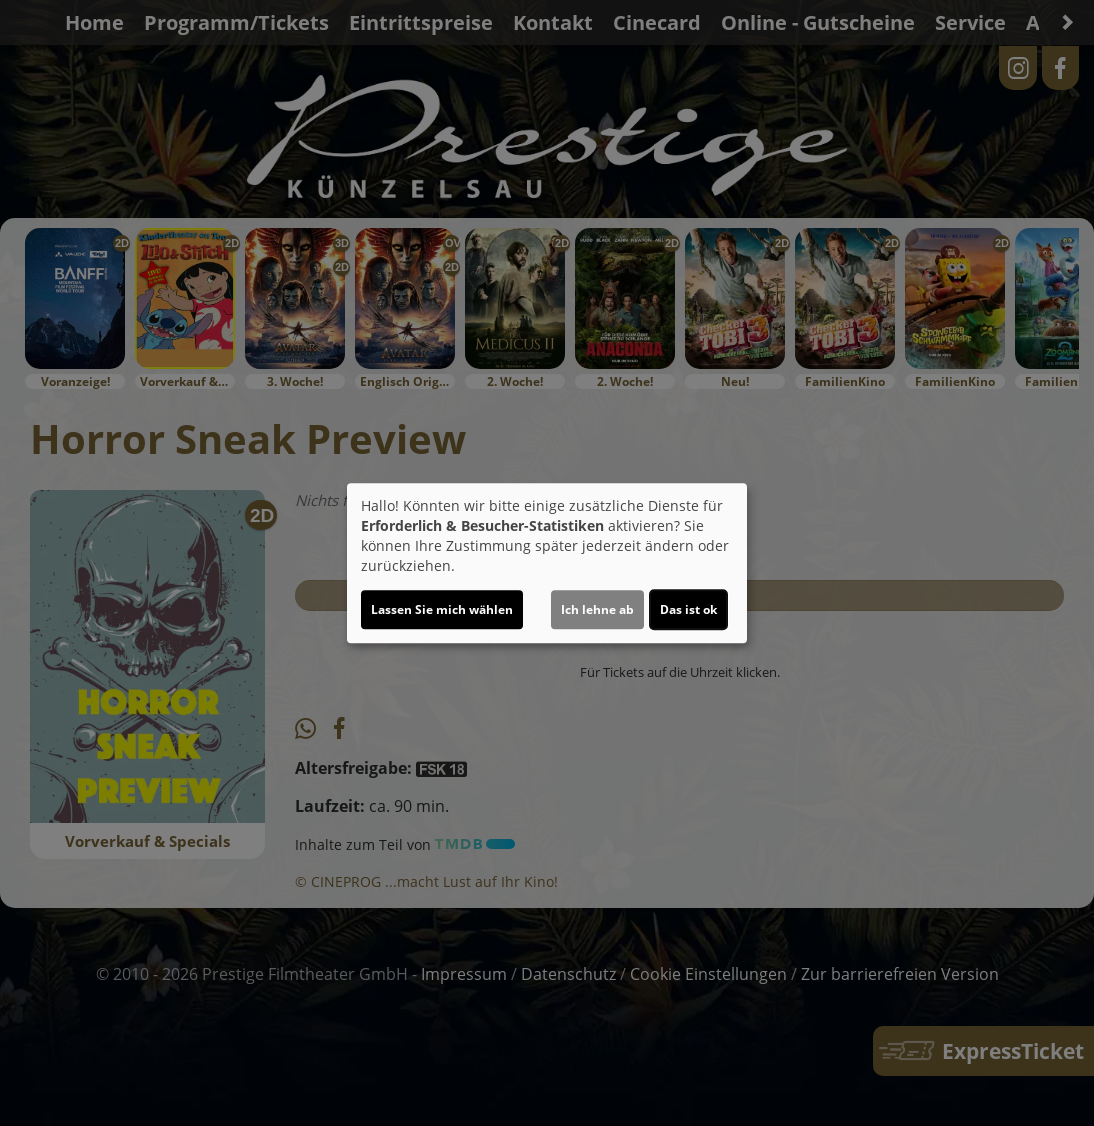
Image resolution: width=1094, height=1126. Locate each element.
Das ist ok (688, 609)
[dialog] (547, 563)
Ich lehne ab (597, 609)
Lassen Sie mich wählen (442, 609)
